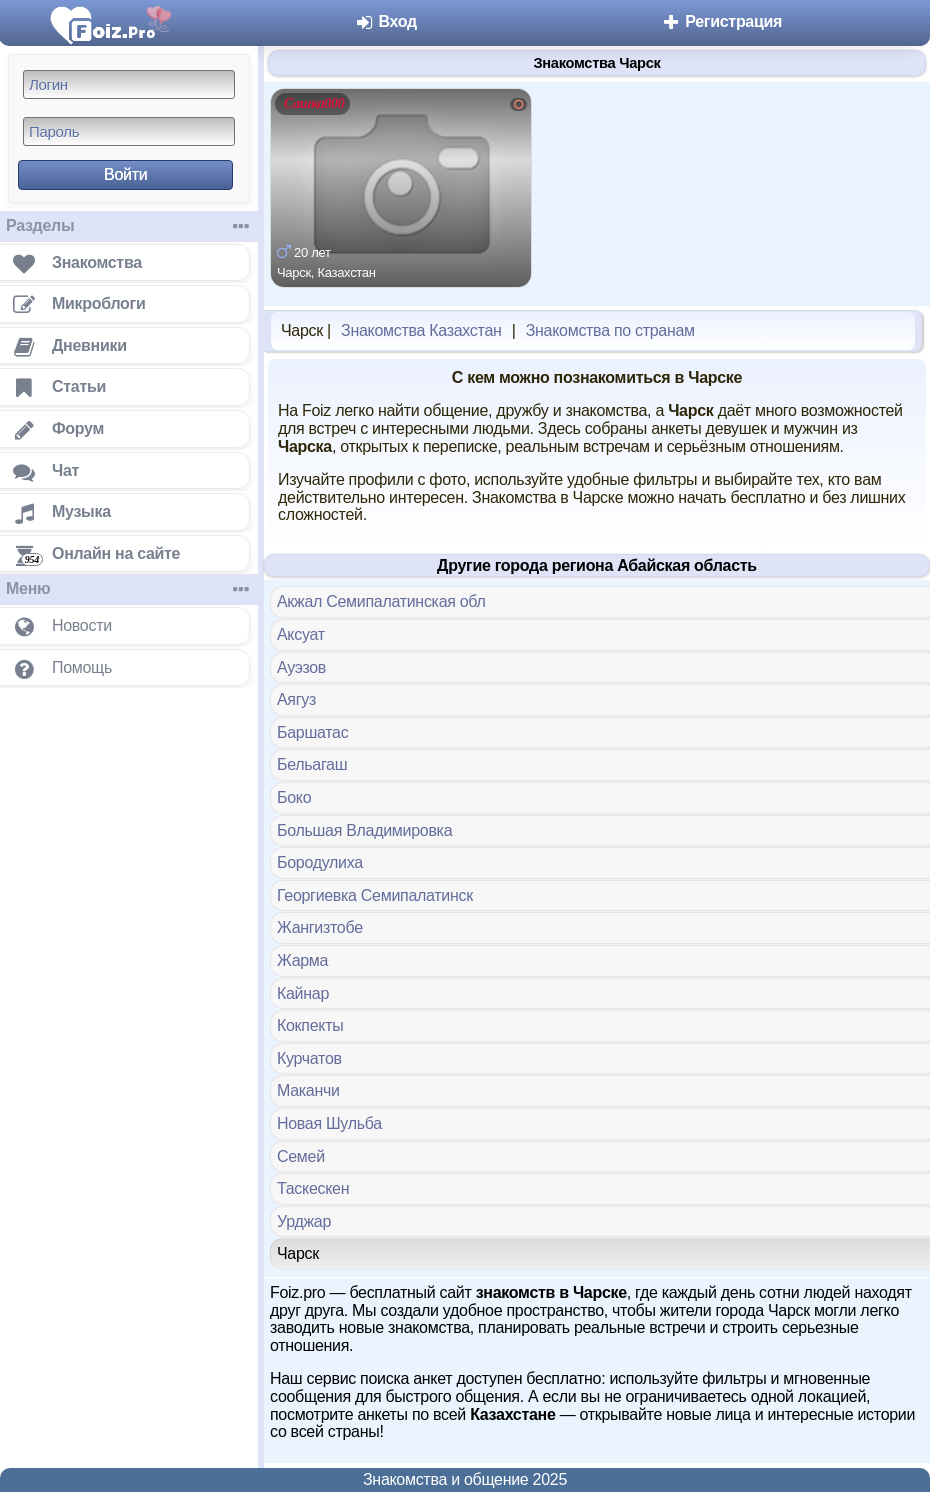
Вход (385, 21)
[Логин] (129, 84)
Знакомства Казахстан (421, 330)
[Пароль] (129, 131)
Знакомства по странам (610, 330)
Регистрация (721, 21)
